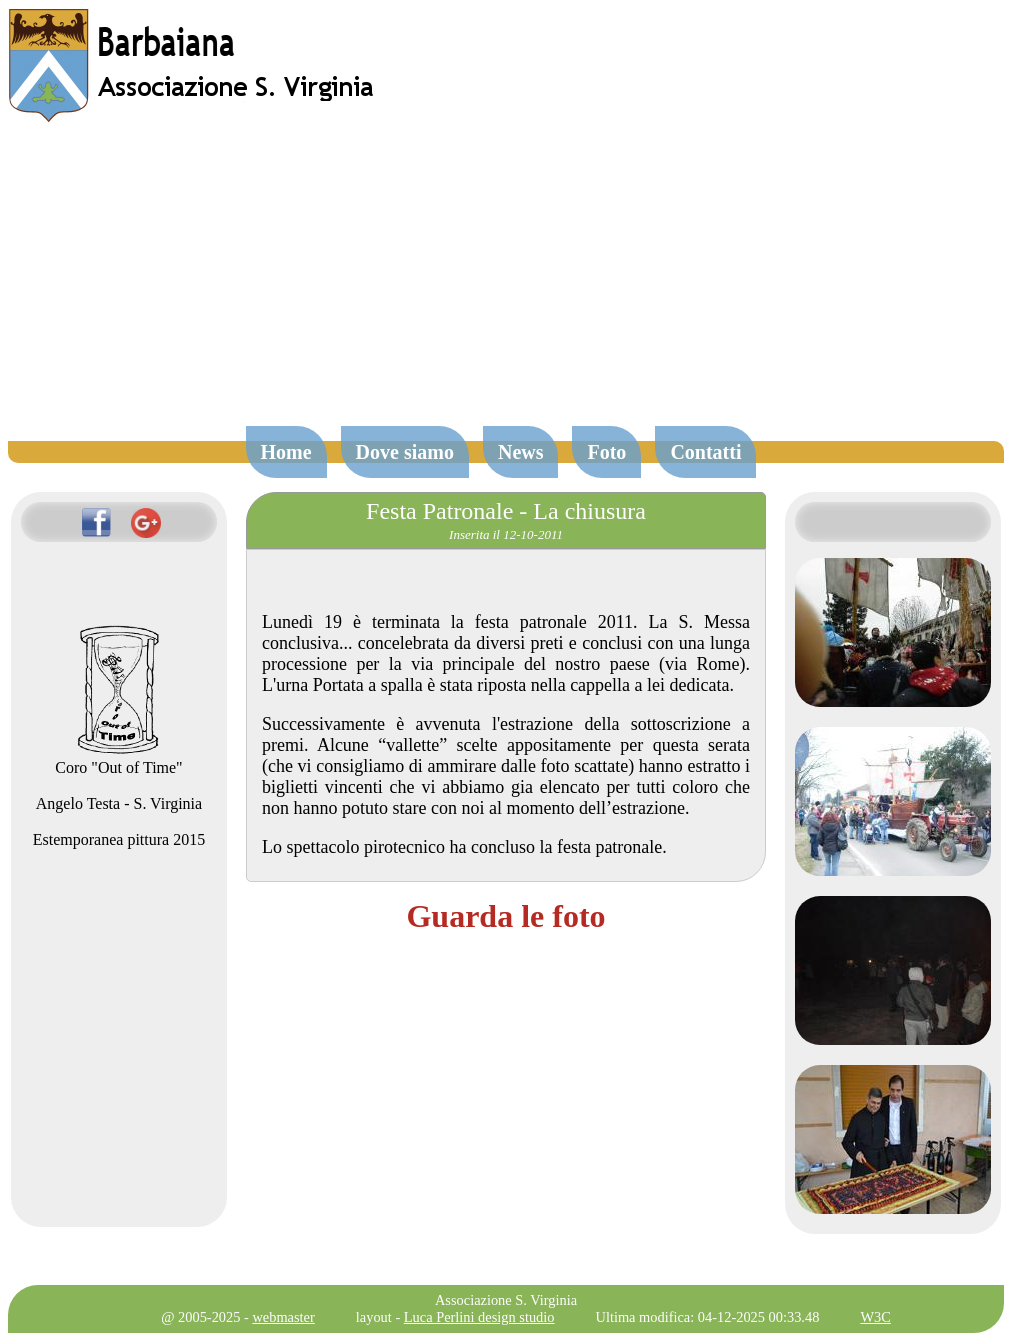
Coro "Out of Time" (118, 758)
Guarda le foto (505, 916)
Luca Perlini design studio (479, 1317)
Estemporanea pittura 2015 (119, 839)
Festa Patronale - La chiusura (506, 511)
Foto (606, 452)
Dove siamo (405, 452)
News (521, 452)
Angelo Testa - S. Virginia (119, 803)
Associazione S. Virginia (506, 1300)
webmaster (283, 1317)
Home (286, 452)
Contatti (705, 452)
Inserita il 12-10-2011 (506, 534)
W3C (875, 1317)
